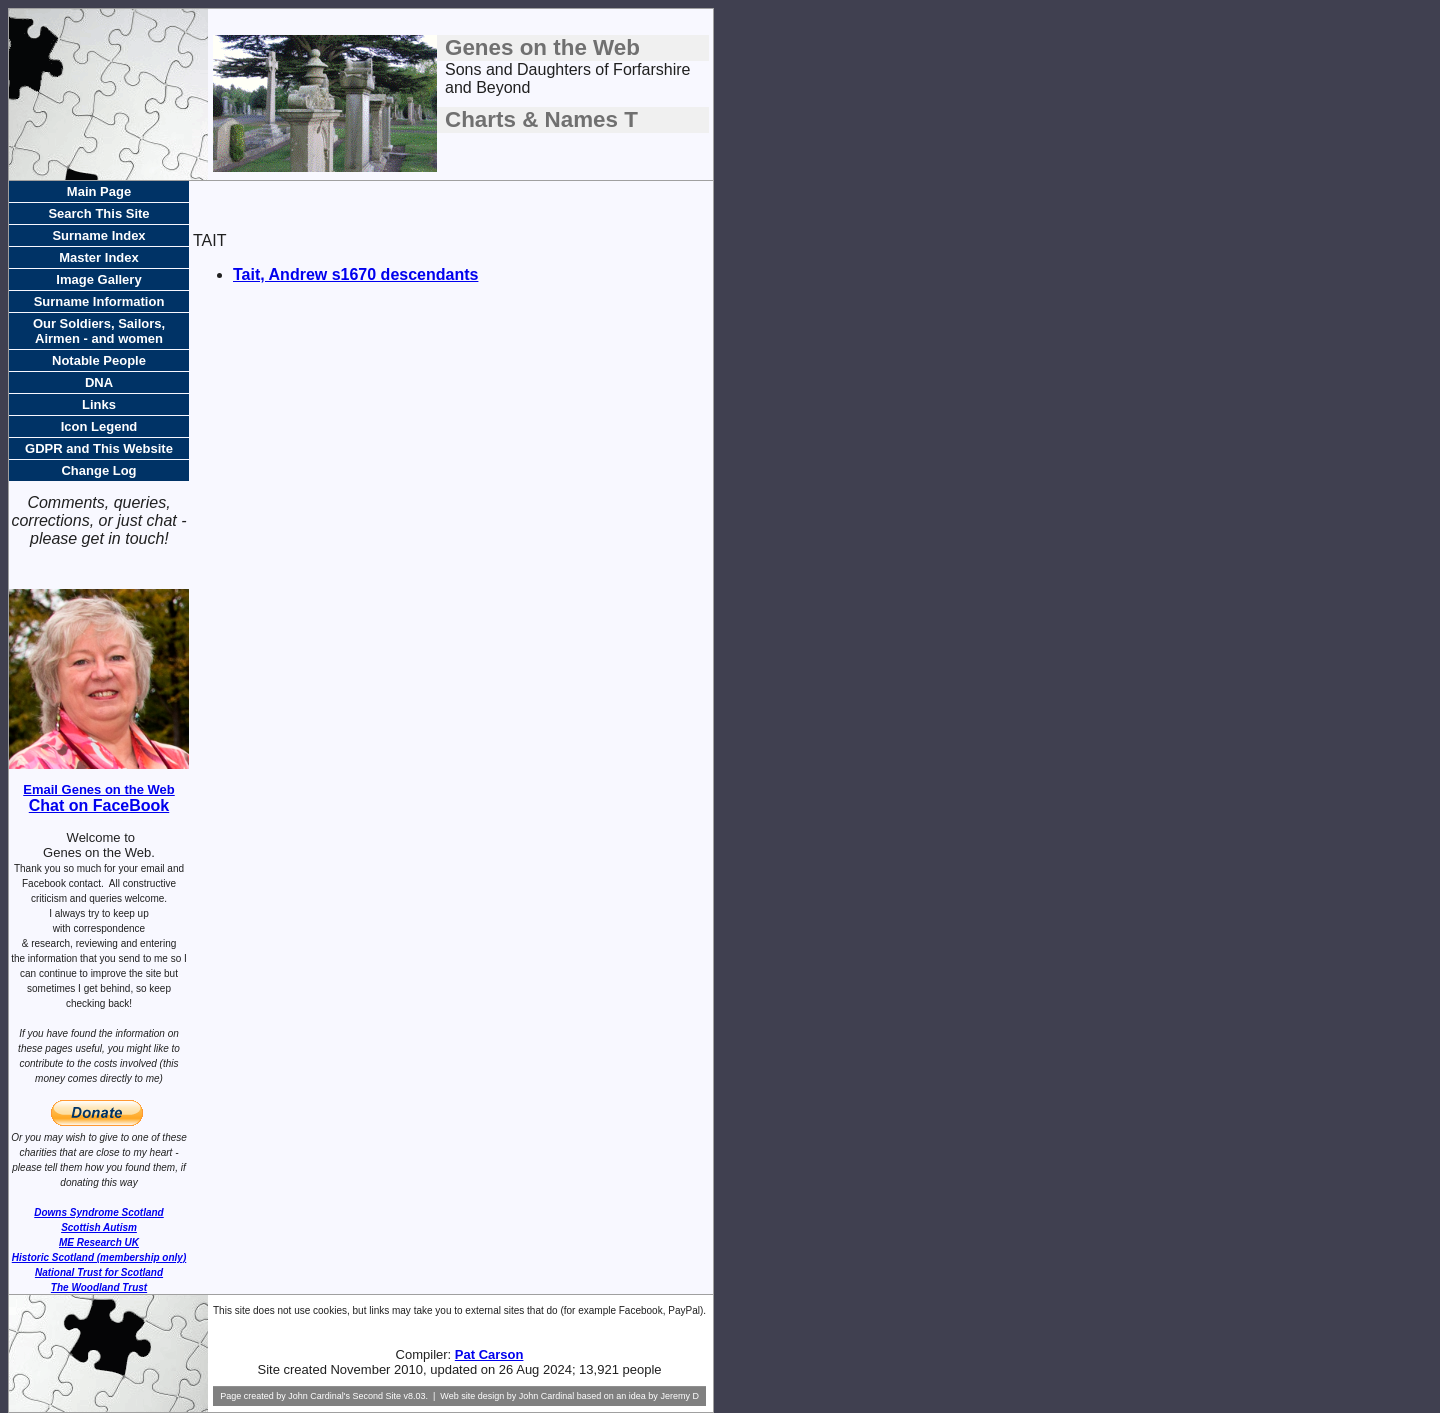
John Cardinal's (319, 1396)
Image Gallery (98, 279)
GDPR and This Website (99, 448)
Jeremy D (679, 1396)
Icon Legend (99, 426)
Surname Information (99, 301)
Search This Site (98, 213)
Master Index (98, 257)
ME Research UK (99, 1242)
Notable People (99, 360)
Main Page (99, 191)
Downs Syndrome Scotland (98, 1212)
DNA (99, 382)
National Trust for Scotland (99, 1272)
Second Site (376, 1396)
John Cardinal (547, 1396)
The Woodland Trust (99, 1287)
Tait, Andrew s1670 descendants (355, 274)
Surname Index (98, 235)
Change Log (98, 470)
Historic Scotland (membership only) (99, 1257)
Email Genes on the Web (98, 789)
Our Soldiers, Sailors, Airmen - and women (99, 331)
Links (99, 404)
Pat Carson (489, 1354)
